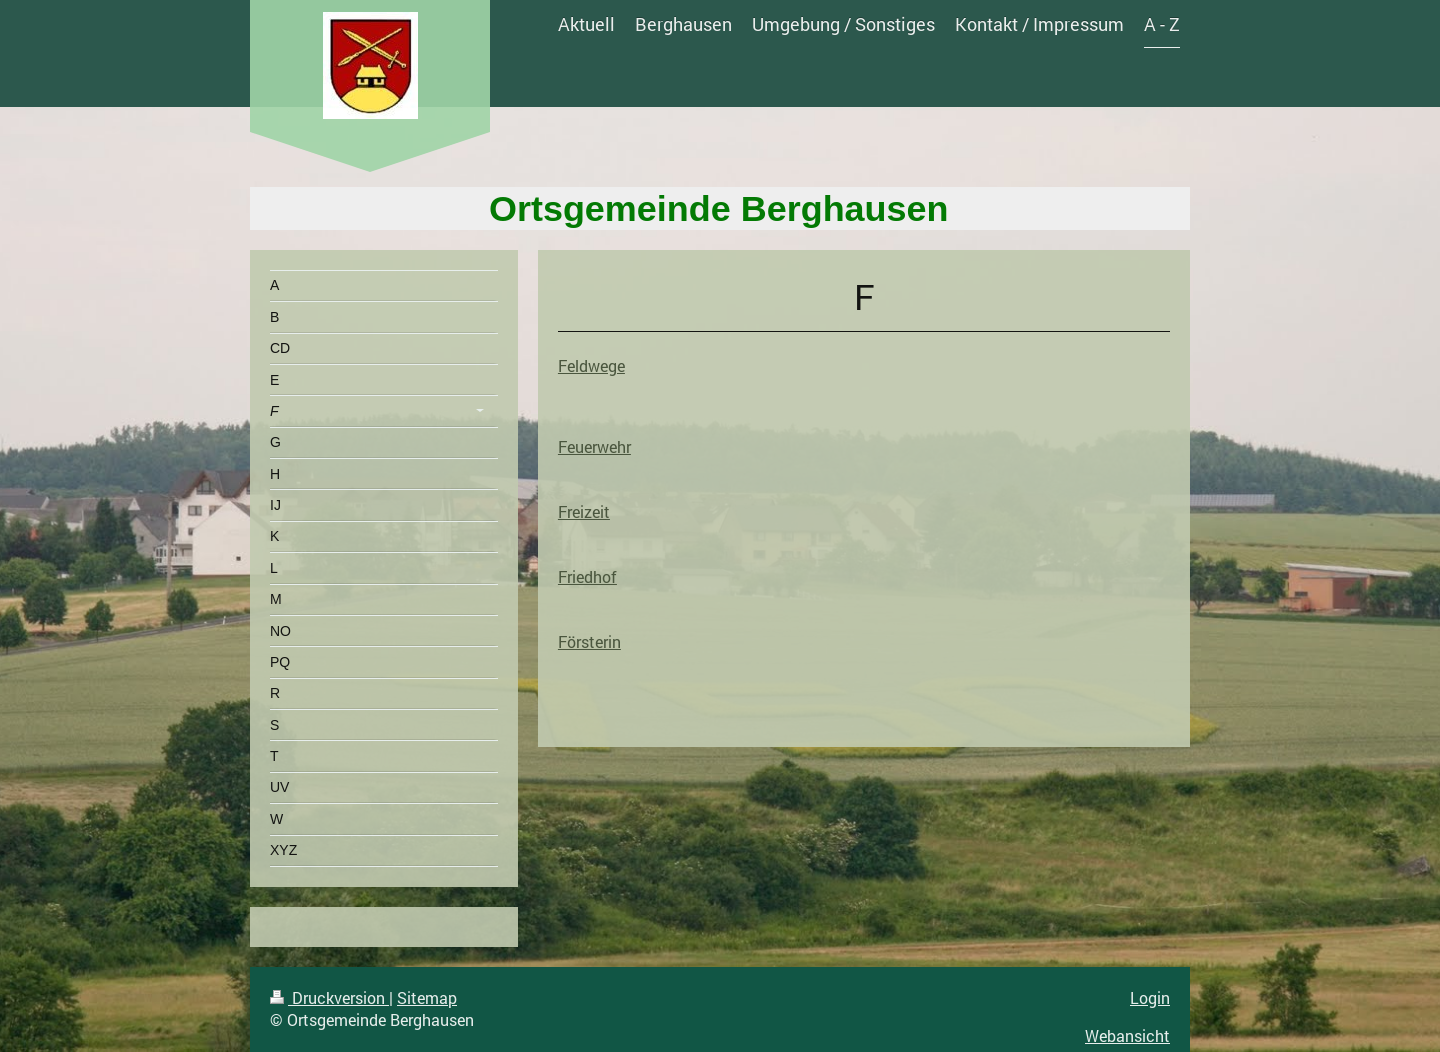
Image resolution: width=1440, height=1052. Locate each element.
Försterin (589, 641)
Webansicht (1127, 1035)
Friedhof (587, 576)
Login (1150, 997)
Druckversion (329, 997)
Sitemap (427, 997)
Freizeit (584, 511)
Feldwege (591, 365)
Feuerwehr (594, 446)
